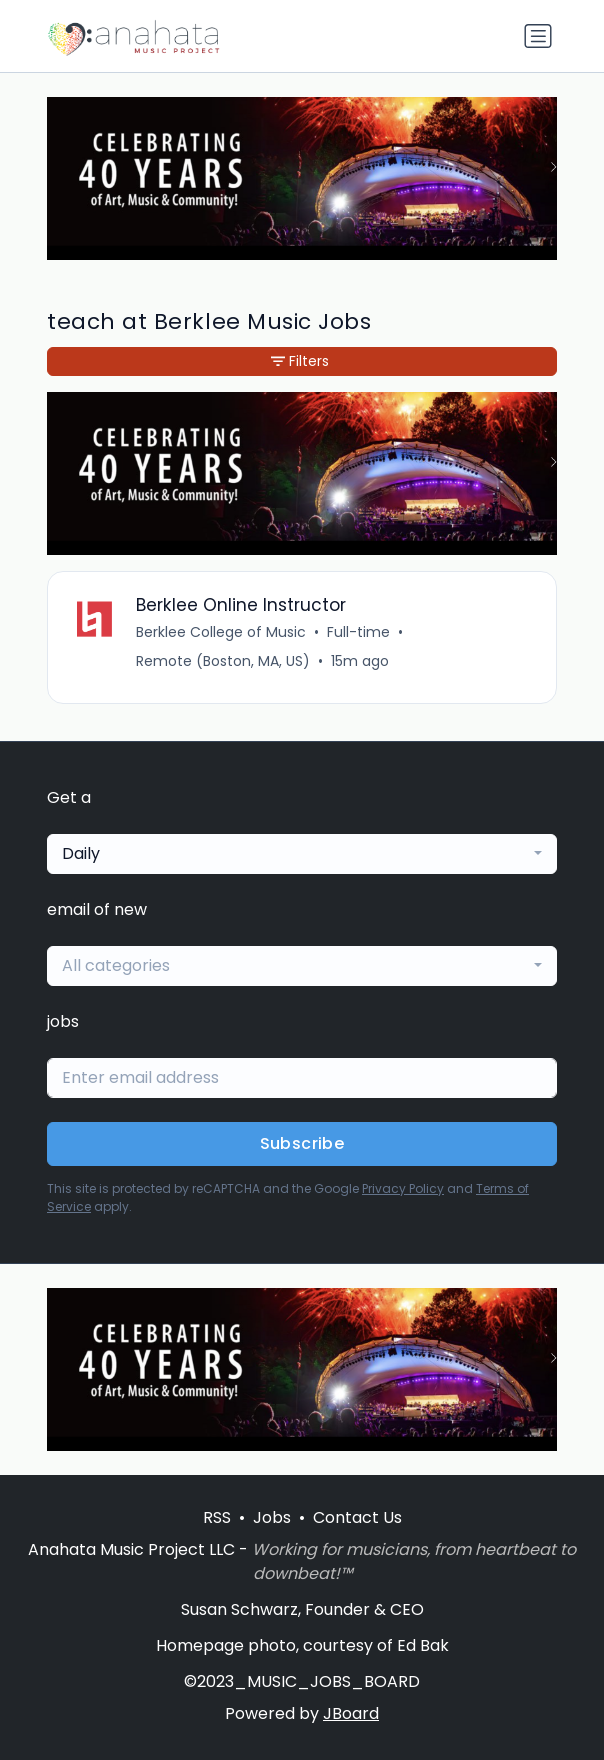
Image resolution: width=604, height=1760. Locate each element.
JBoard (351, 1713)
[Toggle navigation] (538, 36)
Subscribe (302, 1143)
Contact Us (357, 1517)
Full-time (358, 632)
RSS (217, 1517)
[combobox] (302, 854)
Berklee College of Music (221, 632)
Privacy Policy (403, 1188)
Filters (300, 361)
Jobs (272, 1517)
